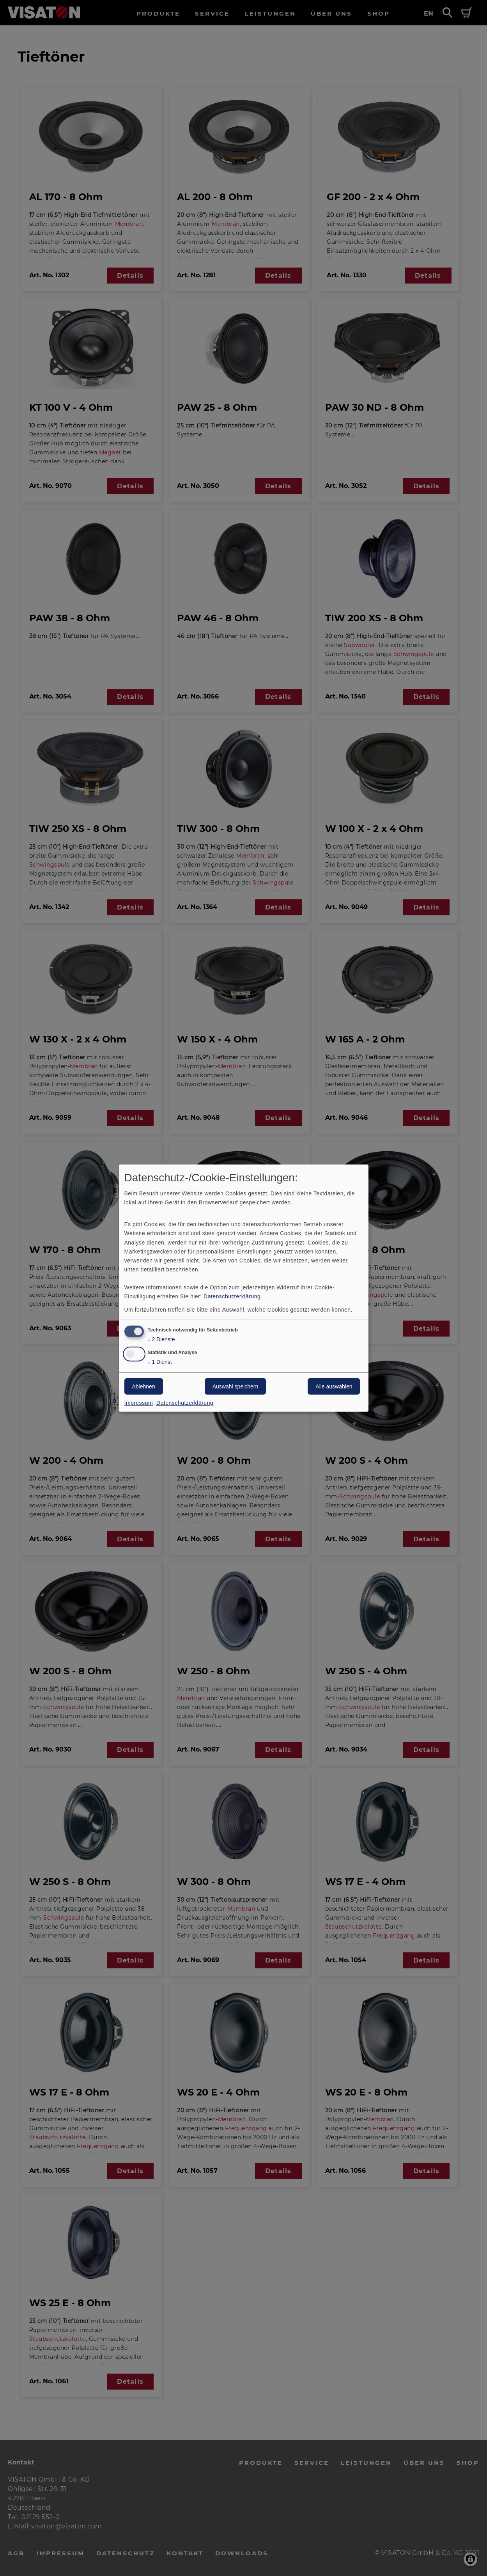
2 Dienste (161, 1339)
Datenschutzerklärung (232, 1296)
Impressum (138, 1403)
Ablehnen (143, 1386)
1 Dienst (160, 1362)
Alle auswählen (333, 1386)
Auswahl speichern (236, 1386)
